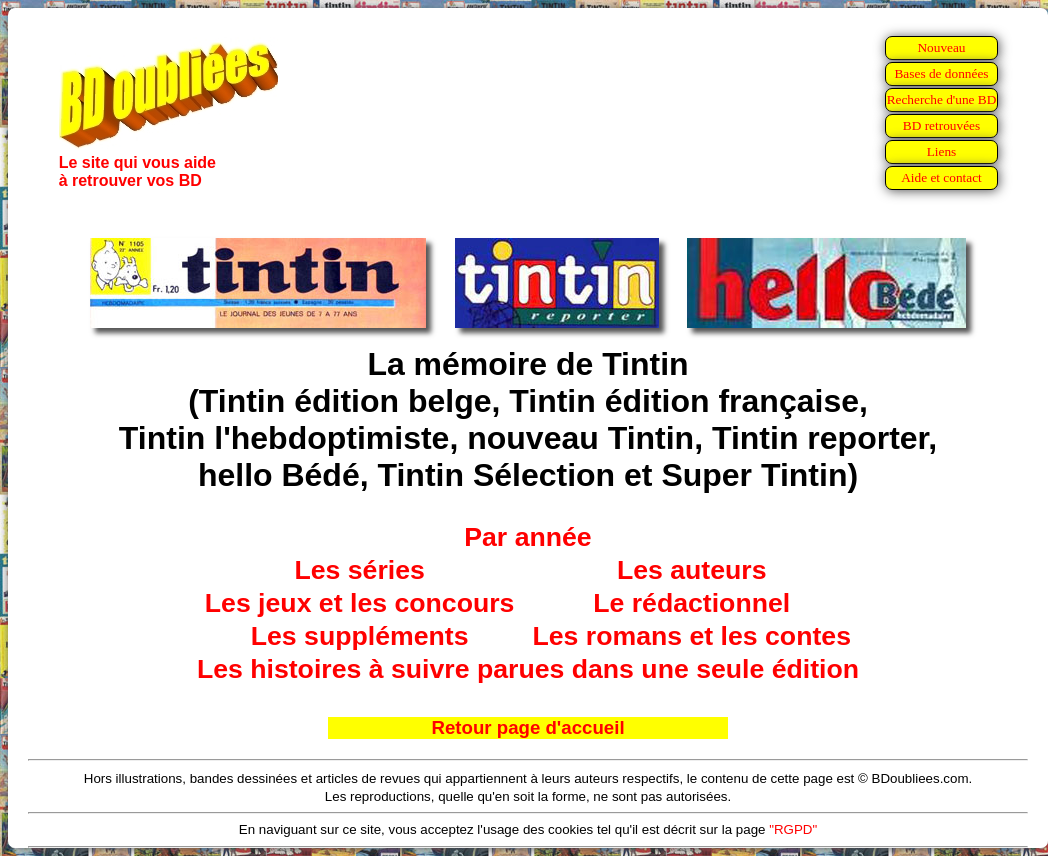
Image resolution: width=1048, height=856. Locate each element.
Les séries (359, 570)
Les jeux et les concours (360, 603)
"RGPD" (793, 829)
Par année (527, 537)
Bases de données (941, 73)
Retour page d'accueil (527, 727)
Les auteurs (692, 570)
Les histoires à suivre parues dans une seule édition (528, 669)
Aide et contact (941, 177)
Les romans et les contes (691, 636)
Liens (942, 151)
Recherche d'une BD (942, 99)
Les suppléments (360, 636)
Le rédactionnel (691, 603)
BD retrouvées (941, 125)
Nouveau (941, 47)
